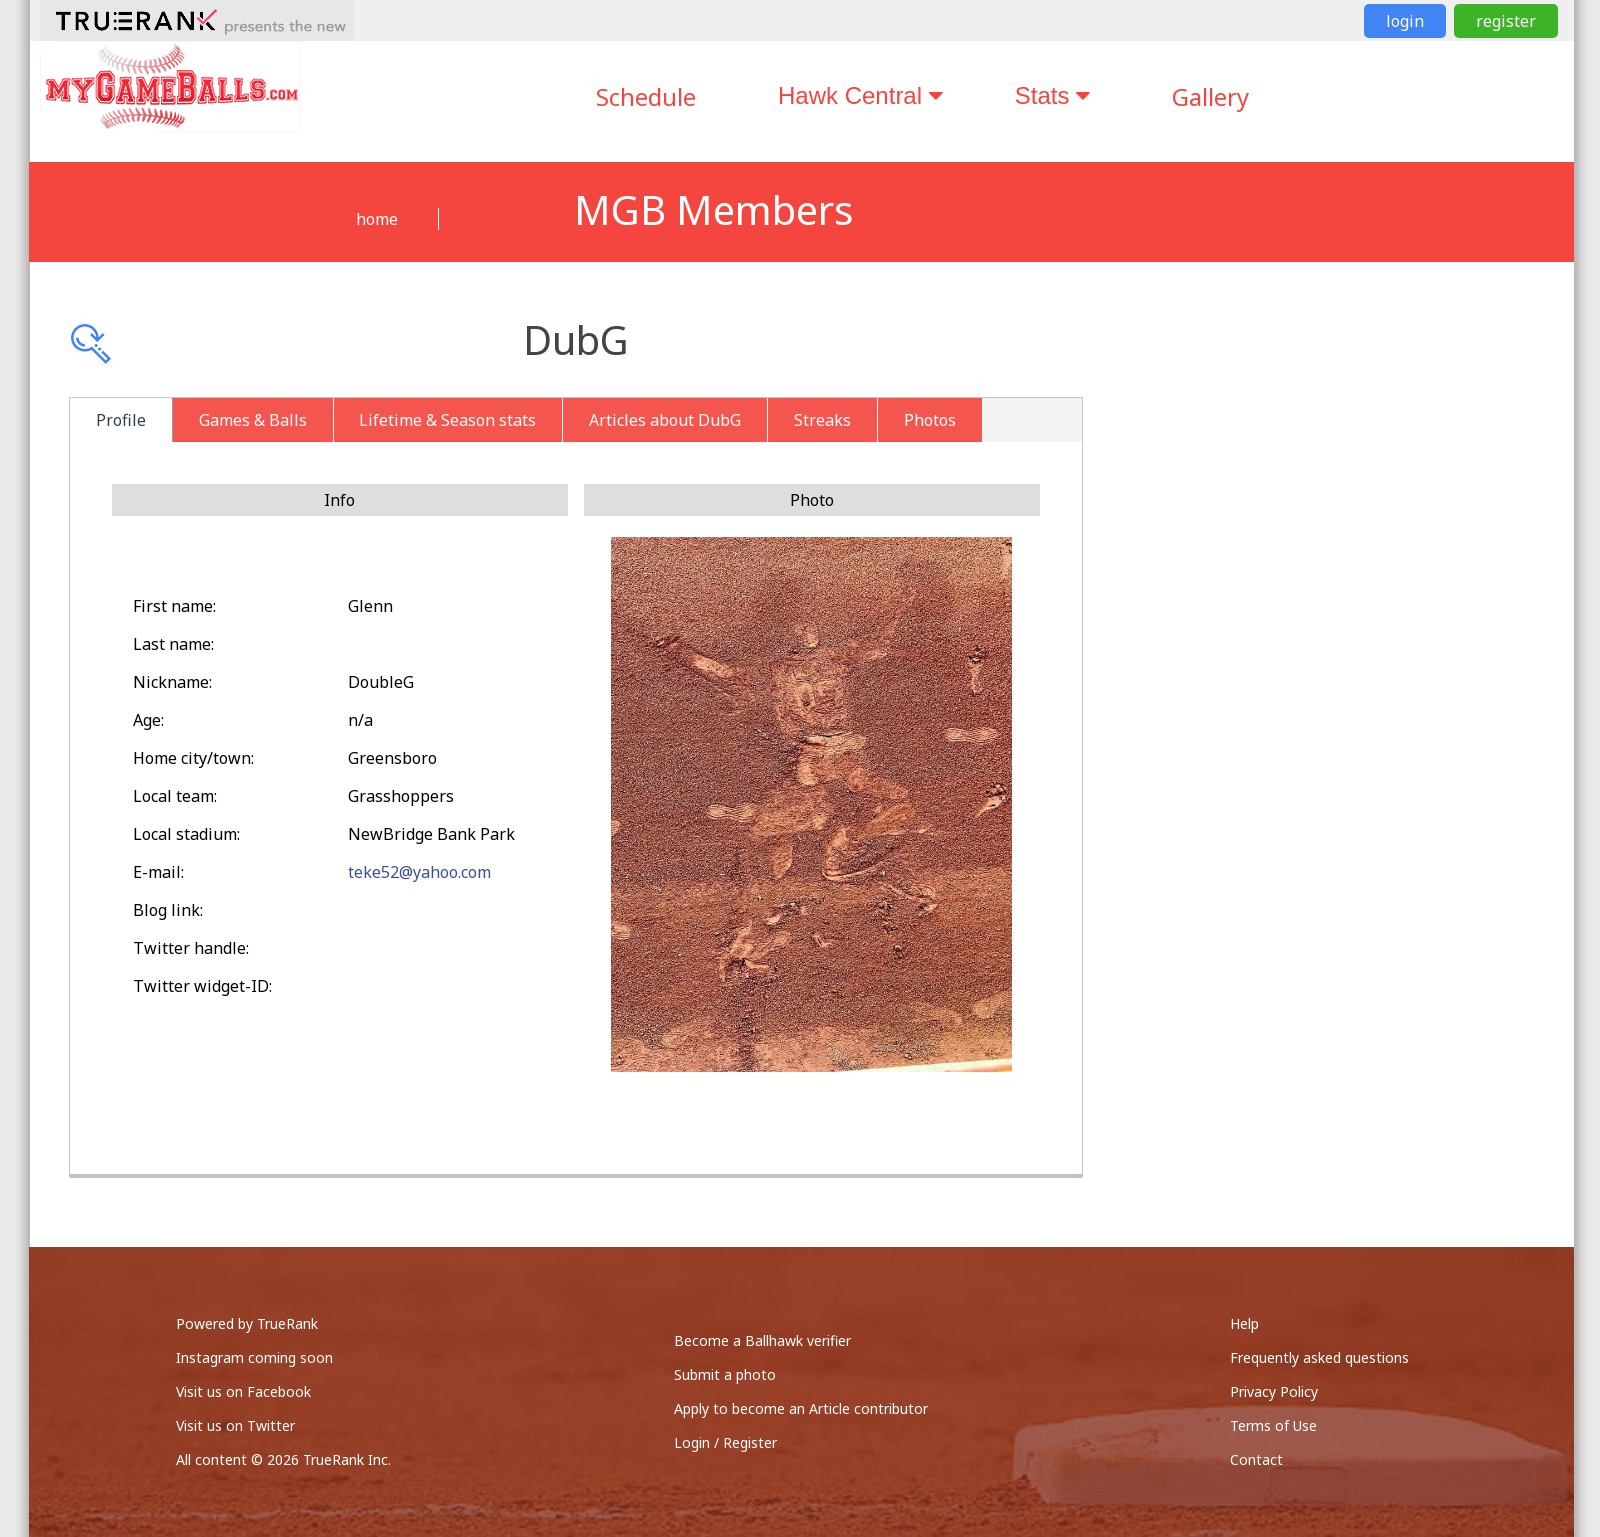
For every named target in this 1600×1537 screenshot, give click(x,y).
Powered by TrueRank (247, 1323)
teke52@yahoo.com (419, 872)
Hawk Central (860, 95)
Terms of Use (1273, 1425)
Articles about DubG (665, 420)
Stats (1052, 95)
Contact (1256, 1459)
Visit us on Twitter (235, 1425)
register (1506, 21)
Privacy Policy (1274, 1391)
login (1405, 21)
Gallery (1210, 96)
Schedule (646, 96)
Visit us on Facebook (243, 1391)
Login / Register (725, 1442)
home (377, 219)
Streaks (822, 420)
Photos (930, 420)
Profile (121, 420)
